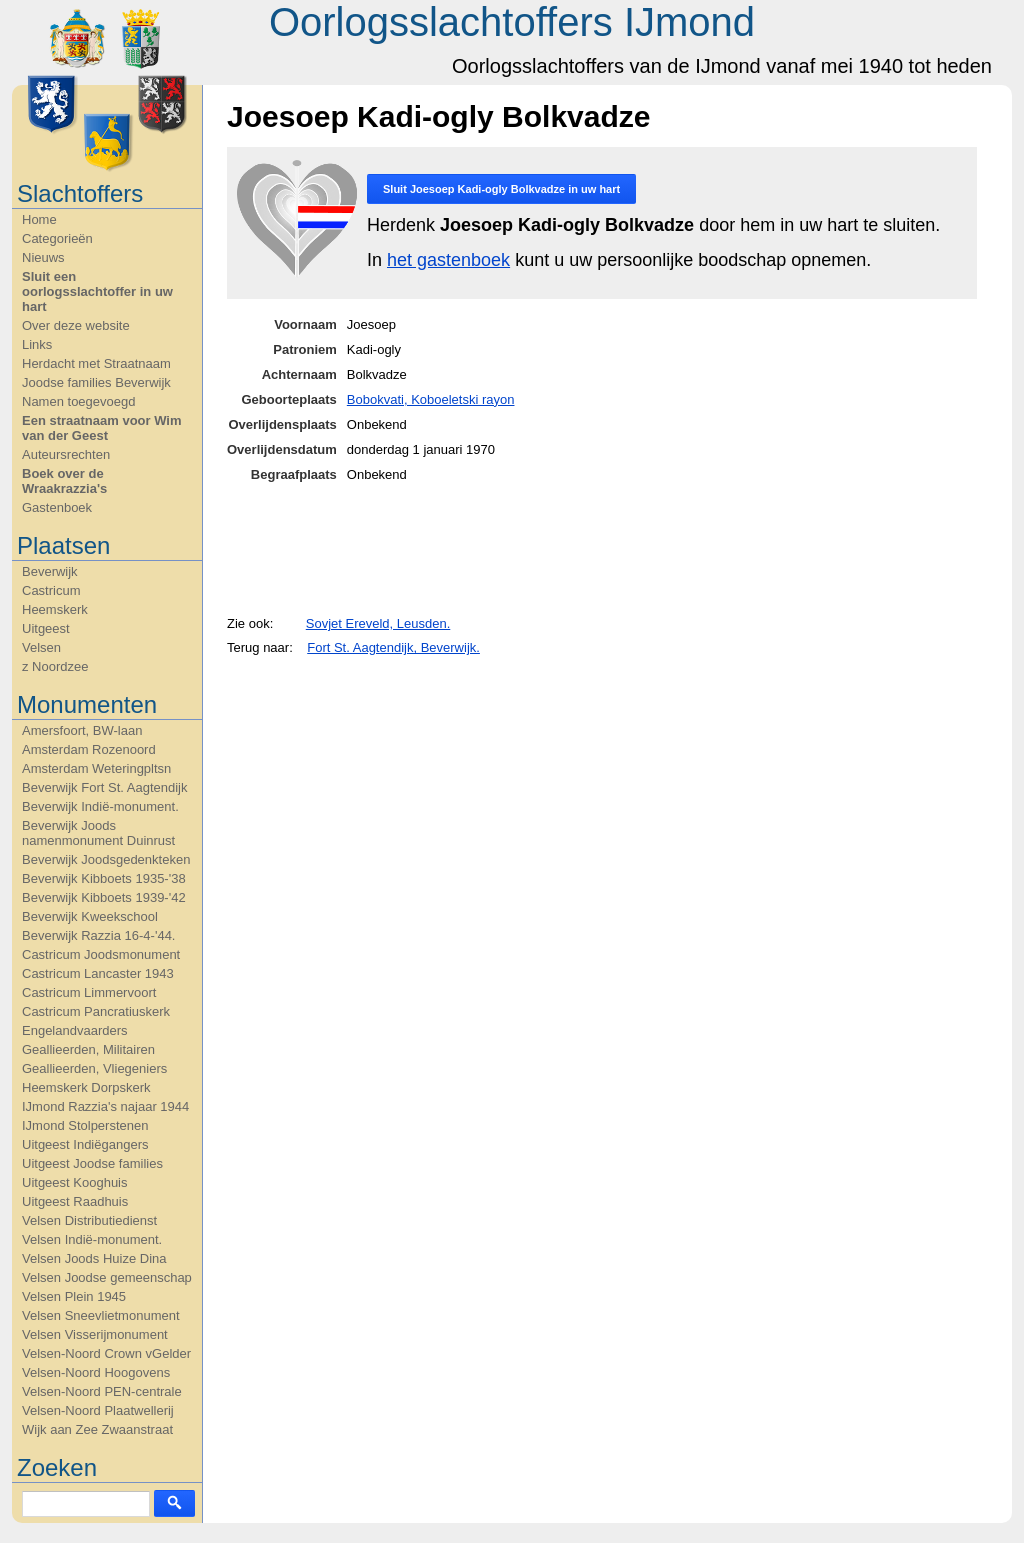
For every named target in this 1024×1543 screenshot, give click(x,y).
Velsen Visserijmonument (95, 1334)
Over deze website (76, 325)
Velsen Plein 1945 (74, 1296)
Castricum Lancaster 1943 (98, 973)
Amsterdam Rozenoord (89, 749)
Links (37, 344)
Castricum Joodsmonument (101, 954)
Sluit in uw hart (501, 189)
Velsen (41, 647)
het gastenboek (448, 260)
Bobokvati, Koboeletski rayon (431, 399)
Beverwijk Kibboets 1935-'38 (104, 878)
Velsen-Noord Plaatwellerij (98, 1410)
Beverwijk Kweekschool (90, 916)
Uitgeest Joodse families (92, 1163)
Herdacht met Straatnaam (96, 363)
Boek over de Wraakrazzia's (64, 481)
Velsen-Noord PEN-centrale (102, 1391)
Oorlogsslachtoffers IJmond (512, 22)
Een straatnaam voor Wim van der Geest (102, 428)
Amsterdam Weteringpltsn (96, 768)
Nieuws (43, 257)
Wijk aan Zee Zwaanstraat (97, 1429)
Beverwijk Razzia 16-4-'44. (99, 935)
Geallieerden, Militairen (88, 1049)
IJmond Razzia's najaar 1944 (105, 1106)
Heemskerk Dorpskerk (86, 1087)
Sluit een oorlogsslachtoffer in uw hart (97, 291)
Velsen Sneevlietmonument (101, 1315)
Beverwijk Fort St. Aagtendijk (104, 787)
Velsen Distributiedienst (89, 1220)
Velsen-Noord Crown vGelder (106, 1353)
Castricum (51, 590)
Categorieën (57, 238)
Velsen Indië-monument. (92, 1239)
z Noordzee (55, 666)
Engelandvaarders (75, 1030)
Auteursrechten (66, 454)
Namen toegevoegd (78, 401)
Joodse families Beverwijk (96, 382)
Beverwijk (50, 571)
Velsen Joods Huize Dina (94, 1258)
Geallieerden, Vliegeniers (94, 1068)
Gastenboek (57, 507)
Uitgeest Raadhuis (75, 1201)
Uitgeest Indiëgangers (85, 1144)
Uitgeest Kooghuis (75, 1182)
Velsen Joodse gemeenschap (107, 1277)
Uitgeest (46, 628)
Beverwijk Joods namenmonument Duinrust (98, 833)
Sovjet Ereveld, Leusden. (378, 623)
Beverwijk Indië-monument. (100, 806)
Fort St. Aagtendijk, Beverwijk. (393, 647)
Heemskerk (55, 609)
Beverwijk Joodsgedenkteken (106, 859)
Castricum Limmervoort (89, 992)
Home (39, 219)
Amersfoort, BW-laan (82, 730)
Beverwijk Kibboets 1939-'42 (104, 897)
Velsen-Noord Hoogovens (96, 1372)
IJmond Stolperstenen (85, 1125)
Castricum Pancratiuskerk (96, 1011)
